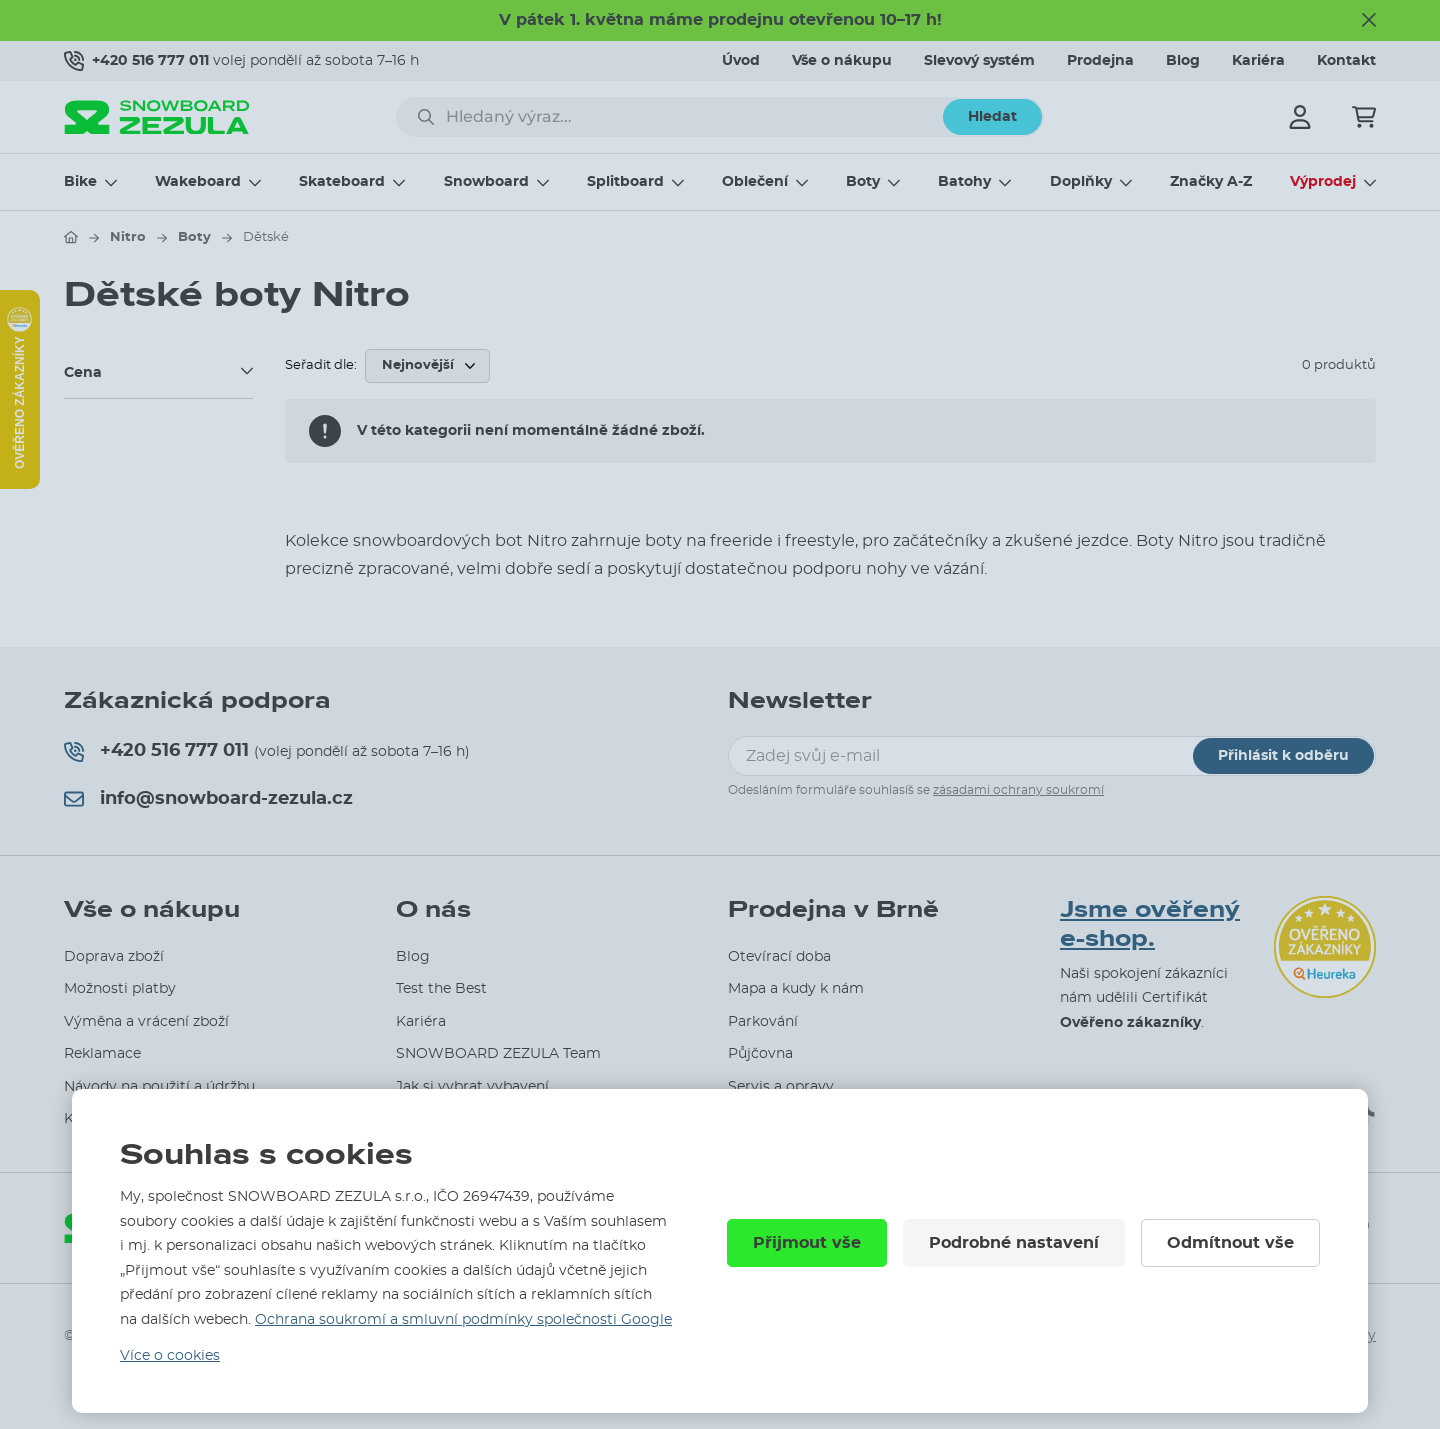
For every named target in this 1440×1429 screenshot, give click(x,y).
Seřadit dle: (321, 365)
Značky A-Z (1211, 182)
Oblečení (755, 182)
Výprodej (1323, 182)
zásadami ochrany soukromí (1018, 790)
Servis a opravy (781, 1087)
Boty (863, 182)
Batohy (964, 182)
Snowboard (486, 182)
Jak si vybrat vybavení (472, 1087)
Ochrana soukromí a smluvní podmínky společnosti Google (463, 1320)
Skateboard (342, 182)
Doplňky (1081, 182)
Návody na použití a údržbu (159, 1087)
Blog (1183, 61)
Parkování (763, 1022)
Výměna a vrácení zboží (146, 1022)
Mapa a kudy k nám (796, 989)
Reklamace (102, 1054)
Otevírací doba (779, 957)
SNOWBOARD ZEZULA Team (498, 1054)
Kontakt (1346, 61)
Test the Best (441, 989)
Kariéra (1258, 61)
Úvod (741, 61)
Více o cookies (170, 1356)
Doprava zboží (114, 957)
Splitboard (625, 182)
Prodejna (1100, 61)
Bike (80, 182)
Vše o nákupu (842, 61)
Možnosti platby (120, 989)
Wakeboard (198, 182)
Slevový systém (979, 61)
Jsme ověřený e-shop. (1150, 924)
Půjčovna (760, 1054)
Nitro (128, 237)
